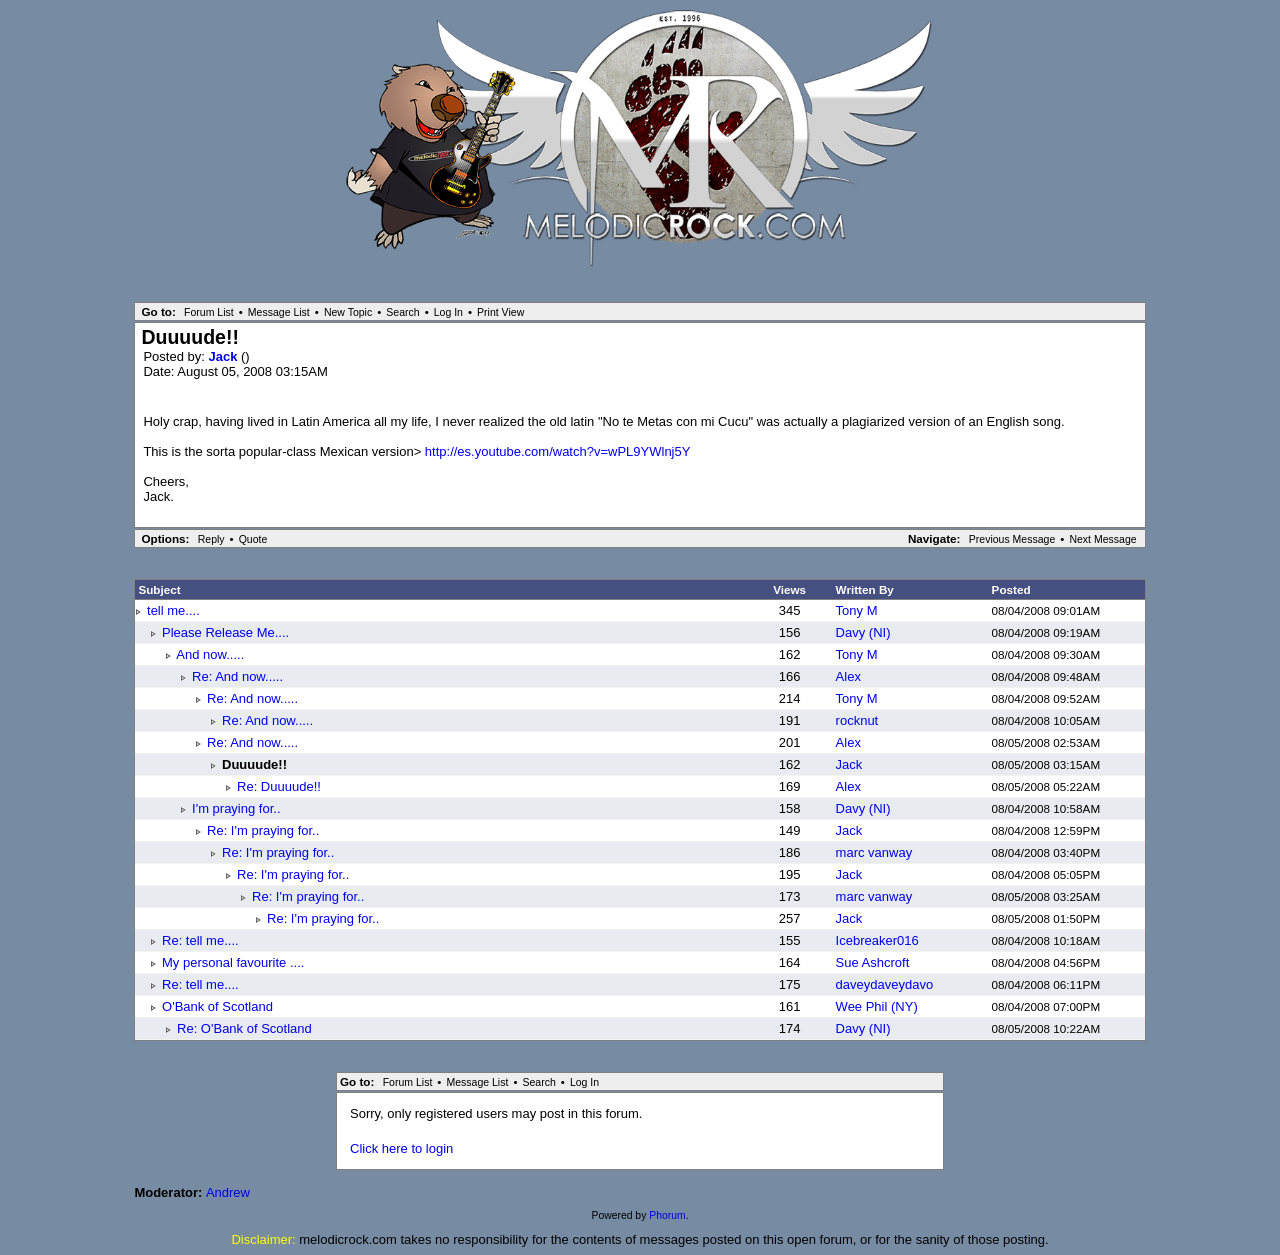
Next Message (1102, 539)
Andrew (228, 1192)
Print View (500, 312)
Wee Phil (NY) (877, 1006)
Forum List (209, 312)
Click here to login (401, 1148)
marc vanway (874, 852)
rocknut (857, 720)
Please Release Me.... (225, 632)
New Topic (348, 312)
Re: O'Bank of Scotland (244, 1028)
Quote (253, 539)
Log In (448, 312)
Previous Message (1012, 539)
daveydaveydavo (885, 984)
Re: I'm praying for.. (263, 830)
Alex (848, 676)
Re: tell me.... (200, 940)
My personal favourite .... (233, 962)
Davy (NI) (863, 632)
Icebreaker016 (877, 940)
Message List (279, 312)
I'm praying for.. (236, 808)
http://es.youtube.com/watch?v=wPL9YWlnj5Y (558, 451)
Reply (211, 539)
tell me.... (173, 610)
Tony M (857, 610)
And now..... (210, 654)
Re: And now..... (237, 676)
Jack (224, 356)
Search (402, 312)
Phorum (667, 1215)
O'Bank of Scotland (217, 1006)
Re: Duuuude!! (279, 786)
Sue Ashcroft (873, 962)
